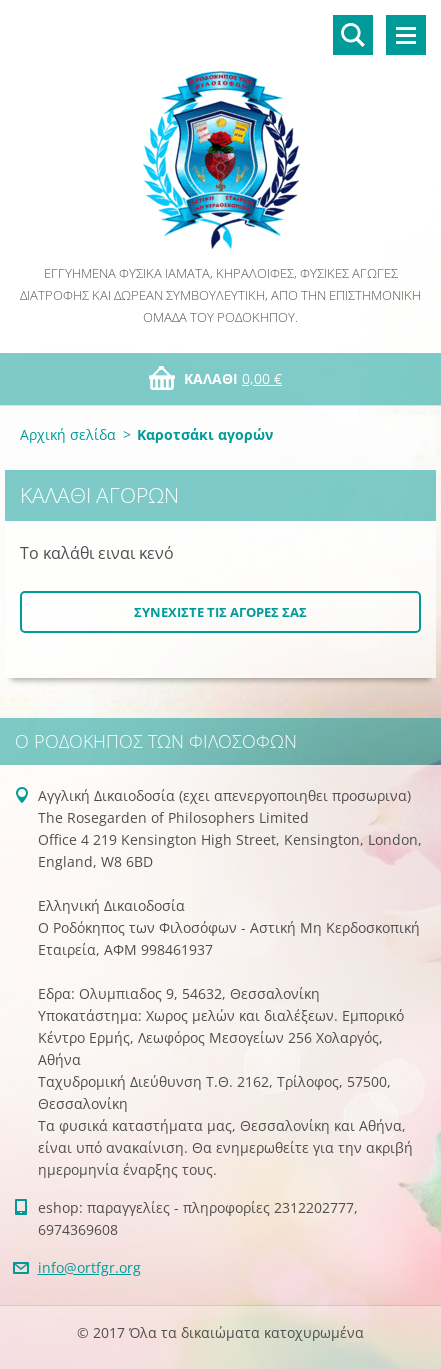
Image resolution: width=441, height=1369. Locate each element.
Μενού (406, 35)
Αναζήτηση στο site (353, 35)
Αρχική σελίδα (68, 434)
